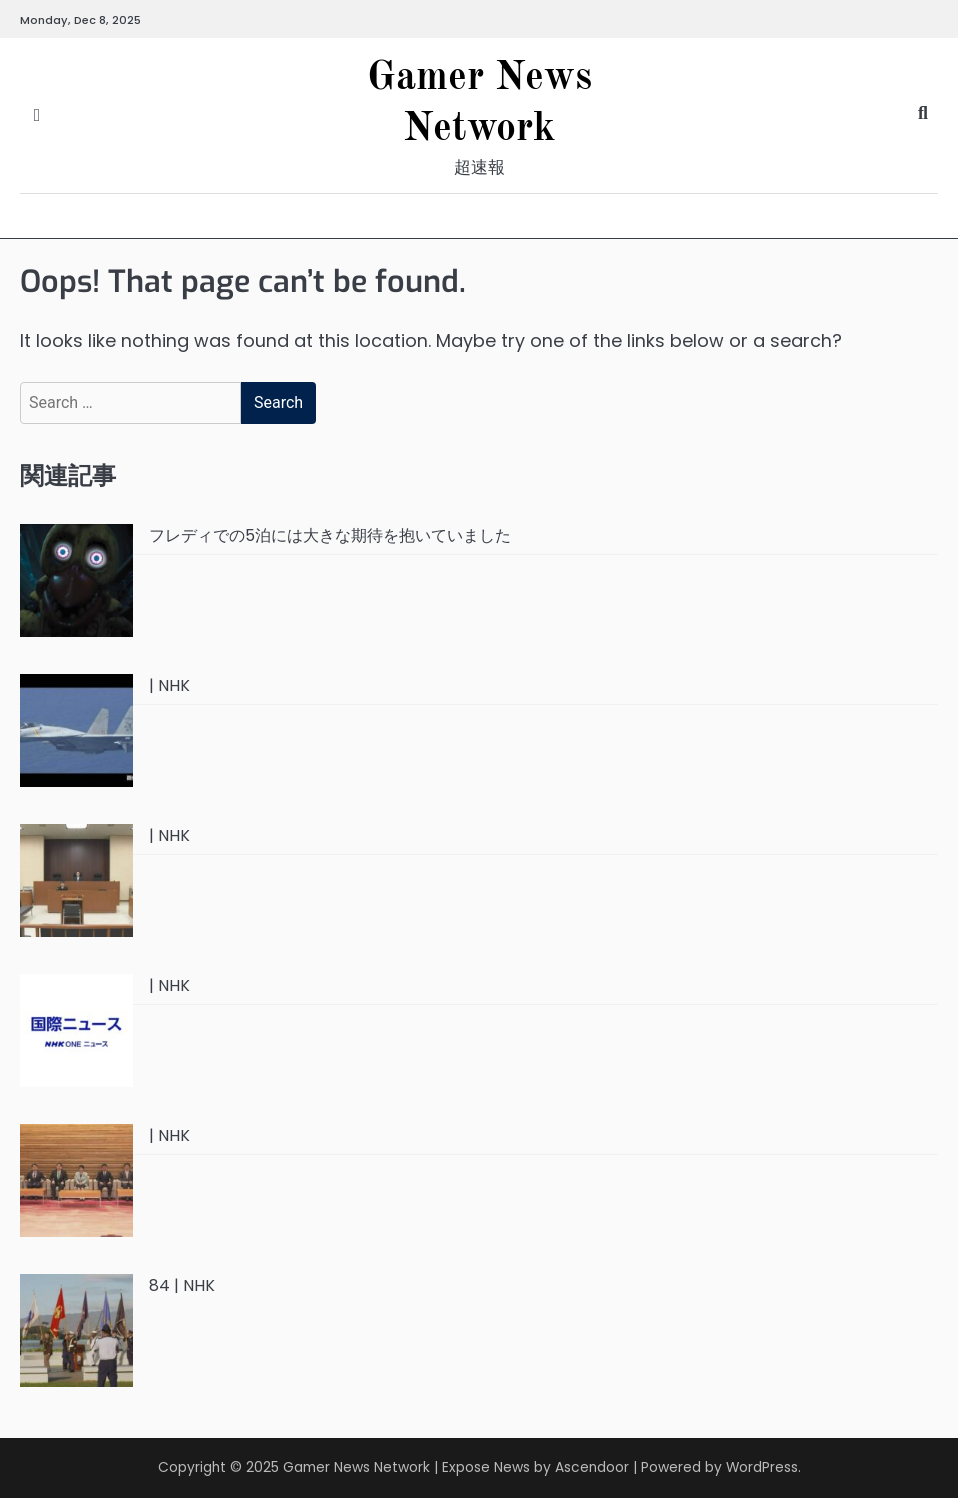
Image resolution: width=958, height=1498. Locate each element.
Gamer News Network (356, 1467)
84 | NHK (182, 1285)
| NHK (169, 685)
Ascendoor (592, 1467)
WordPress (762, 1467)
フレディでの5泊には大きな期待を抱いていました (330, 535)
